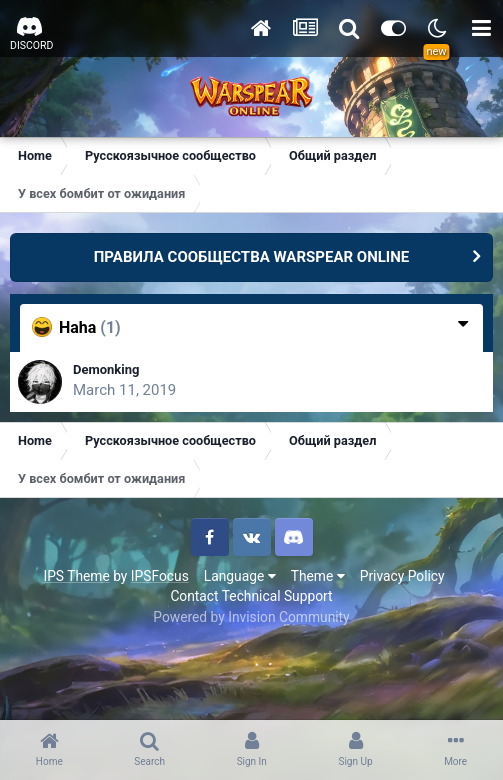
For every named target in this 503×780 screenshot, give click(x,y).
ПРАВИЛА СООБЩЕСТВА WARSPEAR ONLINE (252, 257)
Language (240, 576)
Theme (318, 576)
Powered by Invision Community (251, 617)
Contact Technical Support (251, 596)
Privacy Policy (402, 576)
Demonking (106, 369)
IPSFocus (160, 576)
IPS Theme (76, 576)
